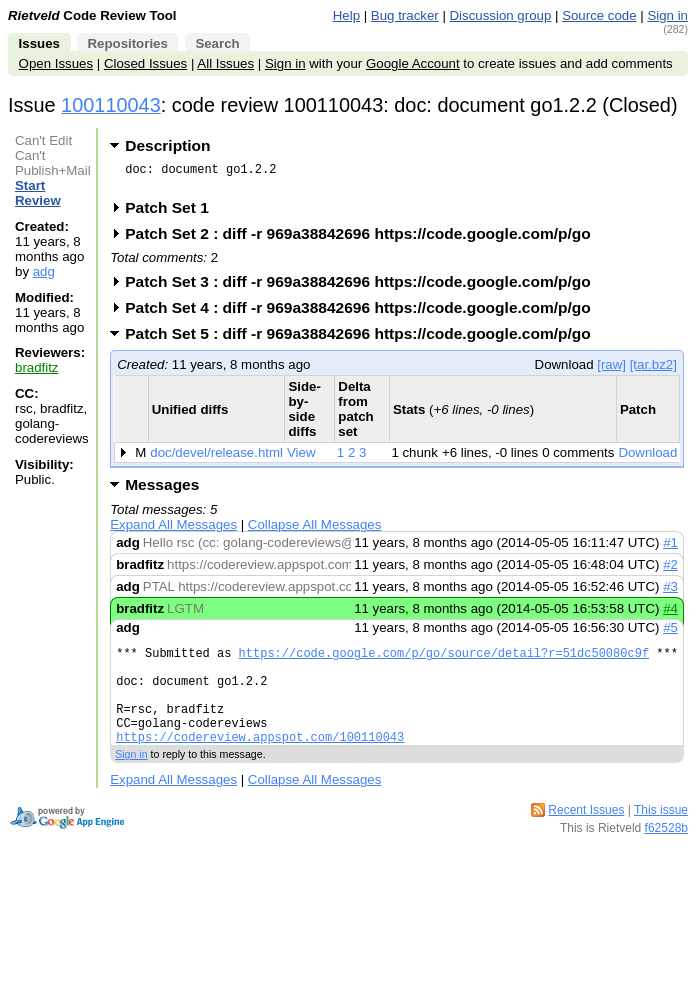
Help (346, 15)
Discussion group (501, 15)
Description (167, 145)
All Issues (225, 63)
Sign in (667, 15)
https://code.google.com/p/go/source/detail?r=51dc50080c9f (444, 661)
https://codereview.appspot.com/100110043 (260, 763)
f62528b (666, 855)
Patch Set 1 (173, 213)
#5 (670, 633)
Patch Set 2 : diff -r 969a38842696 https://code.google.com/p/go (364, 239)
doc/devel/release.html (216, 458)
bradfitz (37, 367)
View (301, 458)
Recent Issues (586, 837)
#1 (670, 548)
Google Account (413, 63)
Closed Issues (145, 63)
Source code (599, 15)
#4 (670, 614)
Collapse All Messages (314, 530)
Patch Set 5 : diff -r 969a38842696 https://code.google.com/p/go (364, 339)
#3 (670, 592)
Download (647, 458)
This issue (661, 837)
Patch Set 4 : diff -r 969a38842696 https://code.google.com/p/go (364, 313)
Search (217, 43)
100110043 (111, 105)
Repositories (127, 43)
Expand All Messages (173, 530)
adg (44, 271)
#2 (670, 570)
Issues (39, 43)
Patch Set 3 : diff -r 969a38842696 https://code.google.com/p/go (364, 287)
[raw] (611, 370)
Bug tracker (405, 15)
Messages (162, 490)
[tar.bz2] (653, 370)
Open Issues (56, 63)
